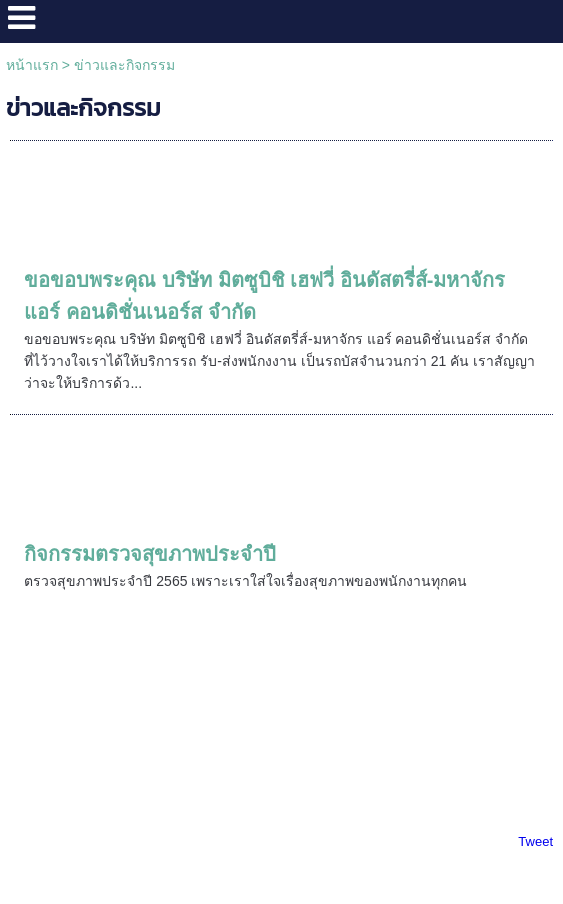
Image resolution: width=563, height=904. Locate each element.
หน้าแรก (32, 65)
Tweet (535, 841)
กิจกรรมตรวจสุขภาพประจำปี (150, 554)
